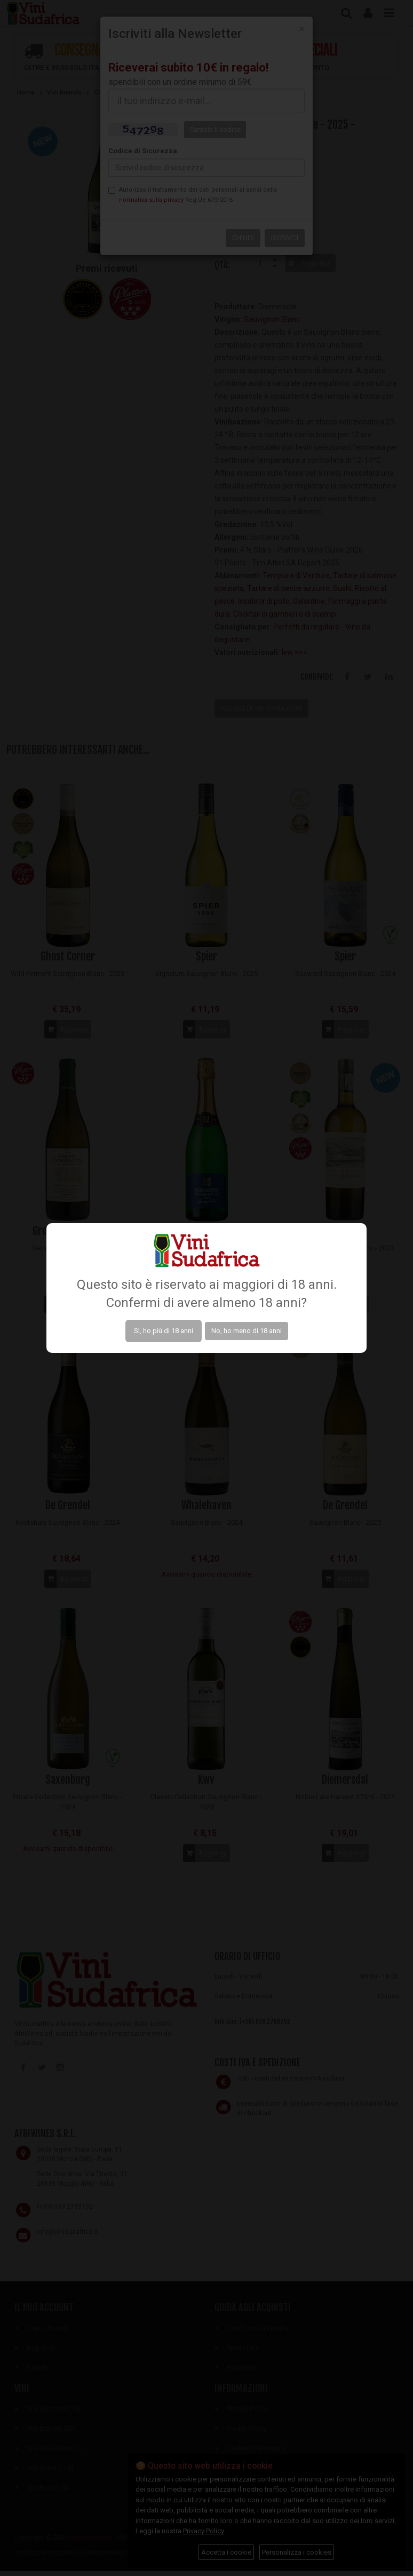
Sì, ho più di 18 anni (163, 1331)
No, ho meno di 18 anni (246, 1331)
